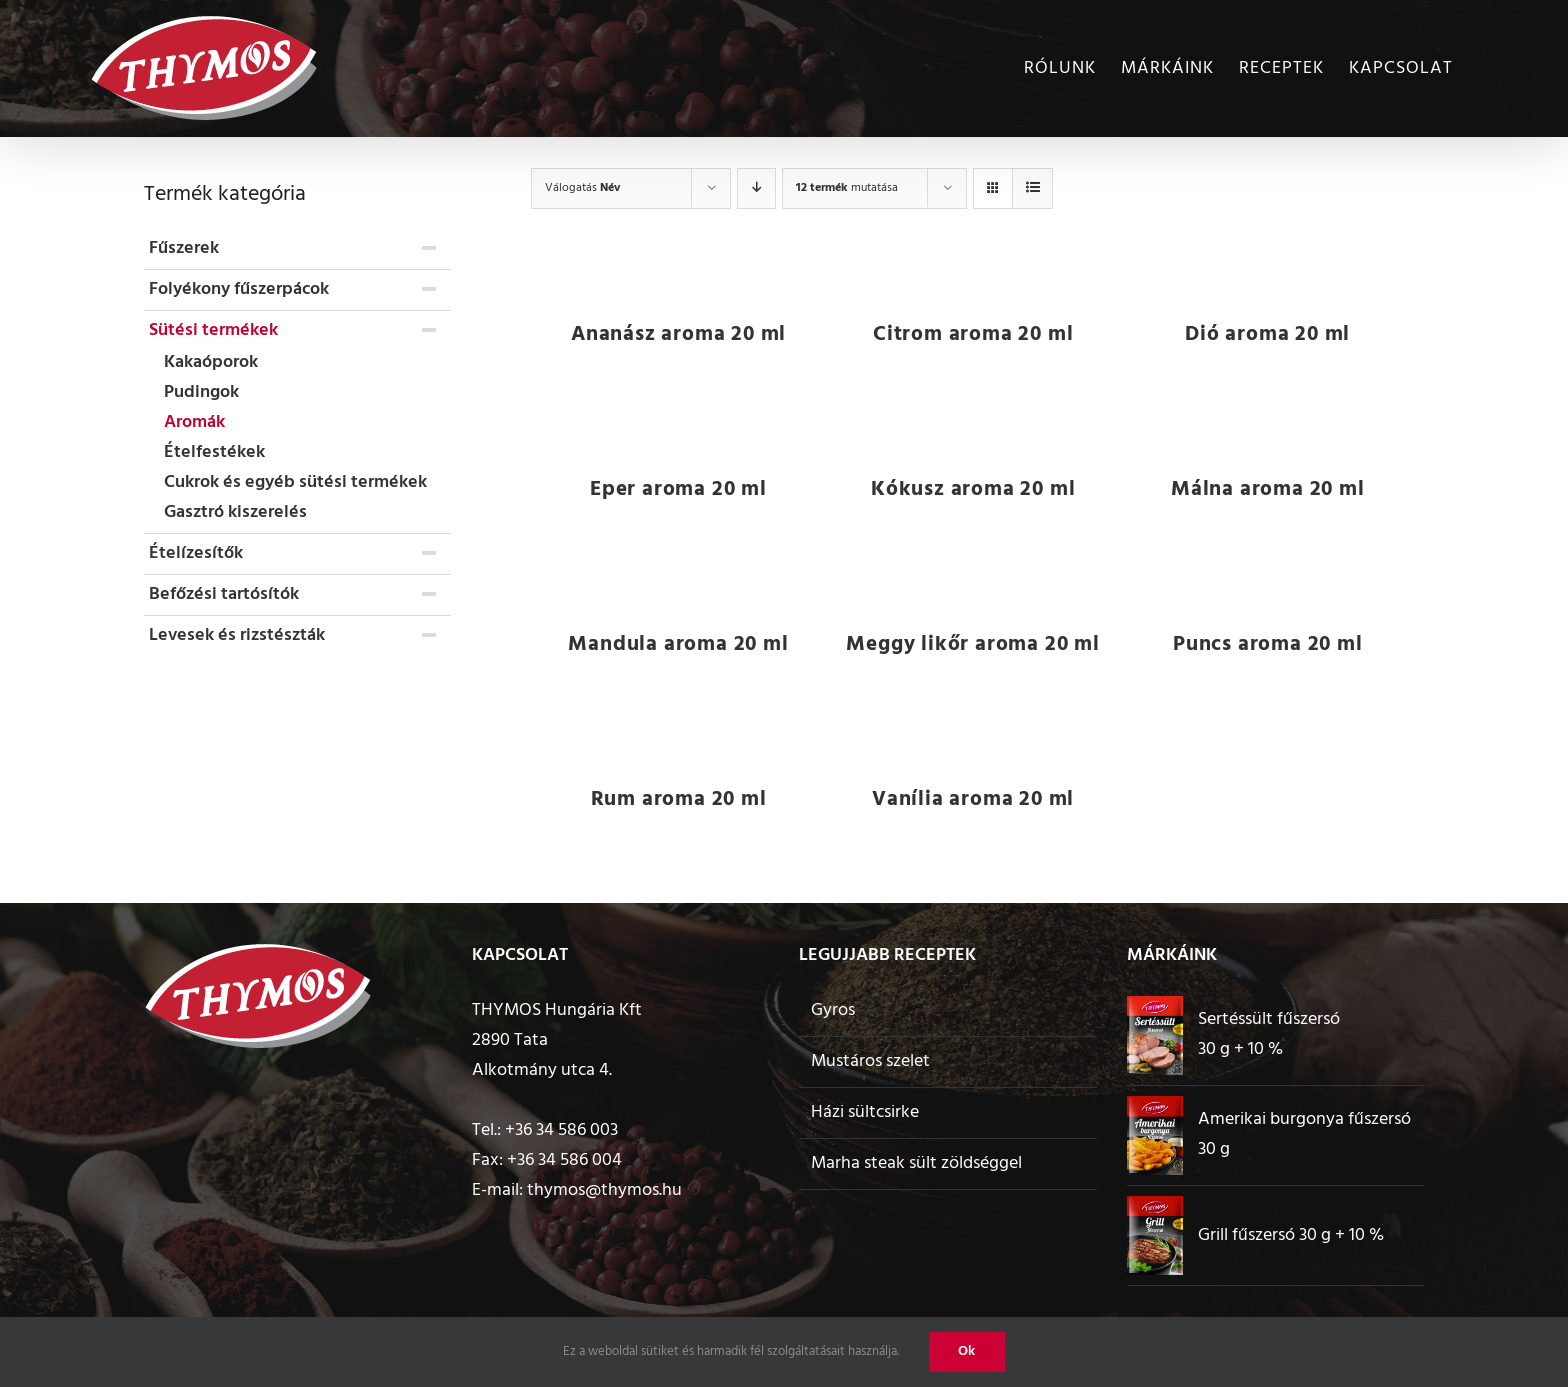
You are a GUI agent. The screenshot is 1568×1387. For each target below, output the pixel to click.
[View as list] (1032, 188)
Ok (967, 1351)
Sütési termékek (213, 330)
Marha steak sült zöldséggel (916, 1163)
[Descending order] (756, 188)
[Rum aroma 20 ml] (678, 736)
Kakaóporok (211, 362)
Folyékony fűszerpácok (239, 289)
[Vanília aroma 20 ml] (973, 736)
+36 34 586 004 (564, 1160)
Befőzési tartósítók (224, 594)
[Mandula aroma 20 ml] (678, 581)
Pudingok (201, 392)
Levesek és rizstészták (237, 635)
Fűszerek (184, 248)
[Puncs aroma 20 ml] (1267, 581)
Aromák (194, 422)
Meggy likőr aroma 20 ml (972, 644)
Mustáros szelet (870, 1061)
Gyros (833, 1010)
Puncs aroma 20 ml (1268, 644)
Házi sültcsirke (865, 1112)
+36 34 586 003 (561, 1130)
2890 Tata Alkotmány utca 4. (542, 1055)
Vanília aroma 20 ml (973, 799)
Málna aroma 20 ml (1268, 489)
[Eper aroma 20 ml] (678, 426)
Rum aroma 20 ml (679, 799)
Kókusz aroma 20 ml (973, 489)
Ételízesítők (196, 553)
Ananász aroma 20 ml (678, 334)
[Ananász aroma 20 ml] (678, 271)
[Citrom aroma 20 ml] (973, 271)
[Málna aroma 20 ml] (1267, 426)
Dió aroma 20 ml (1267, 334)
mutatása (847, 188)
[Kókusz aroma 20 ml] (973, 426)
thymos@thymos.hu (604, 1190)
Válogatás (582, 188)
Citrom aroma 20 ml (973, 334)
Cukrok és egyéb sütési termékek (295, 482)
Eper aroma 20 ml (678, 489)
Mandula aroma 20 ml (678, 644)
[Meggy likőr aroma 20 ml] (973, 581)
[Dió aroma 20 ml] (1267, 271)
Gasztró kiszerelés (235, 512)
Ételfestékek (214, 452)
